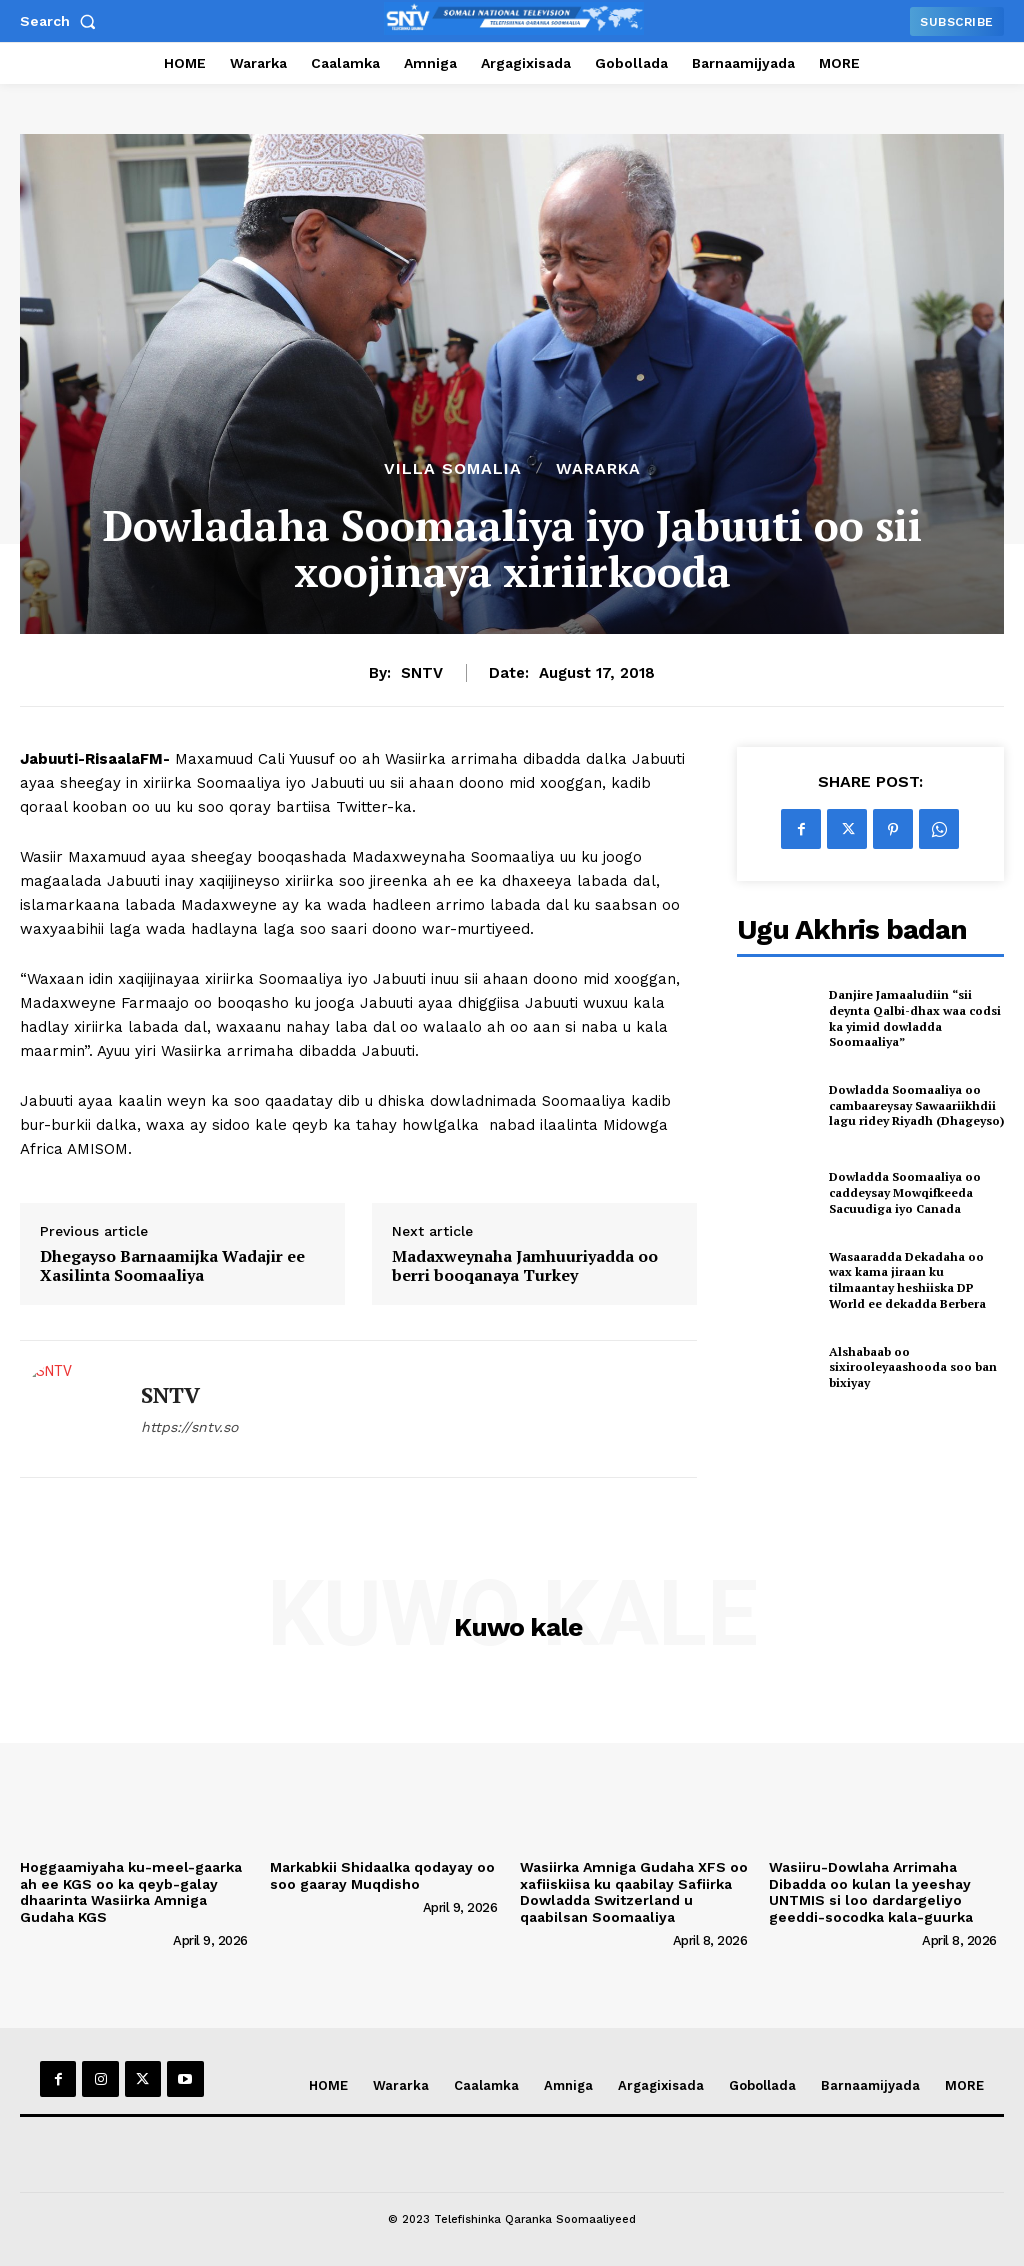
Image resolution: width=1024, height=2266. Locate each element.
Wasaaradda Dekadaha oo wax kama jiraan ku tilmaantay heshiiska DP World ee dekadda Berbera (907, 1280)
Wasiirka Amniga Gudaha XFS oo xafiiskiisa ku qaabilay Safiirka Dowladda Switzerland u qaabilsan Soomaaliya (634, 1892)
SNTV (422, 673)
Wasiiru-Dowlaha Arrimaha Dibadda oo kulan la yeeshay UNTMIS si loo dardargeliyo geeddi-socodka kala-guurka (871, 1892)
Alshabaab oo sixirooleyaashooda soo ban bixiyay (913, 1367)
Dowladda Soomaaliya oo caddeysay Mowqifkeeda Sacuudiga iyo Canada (905, 1192)
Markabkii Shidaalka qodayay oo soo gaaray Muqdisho (382, 1875)
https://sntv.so (189, 1427)
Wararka (598, 469)
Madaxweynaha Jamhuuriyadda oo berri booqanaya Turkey (525, 1266)
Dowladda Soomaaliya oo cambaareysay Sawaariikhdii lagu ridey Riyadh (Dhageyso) (916, 1105)
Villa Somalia (453, 469)
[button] (62, 21)
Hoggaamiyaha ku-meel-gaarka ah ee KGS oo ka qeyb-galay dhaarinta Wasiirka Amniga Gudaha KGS (131, 1892)
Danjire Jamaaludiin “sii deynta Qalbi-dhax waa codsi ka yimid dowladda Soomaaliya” (915, 1018)
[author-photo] (95, 1940)
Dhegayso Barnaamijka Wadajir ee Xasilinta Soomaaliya (172, 1266)
